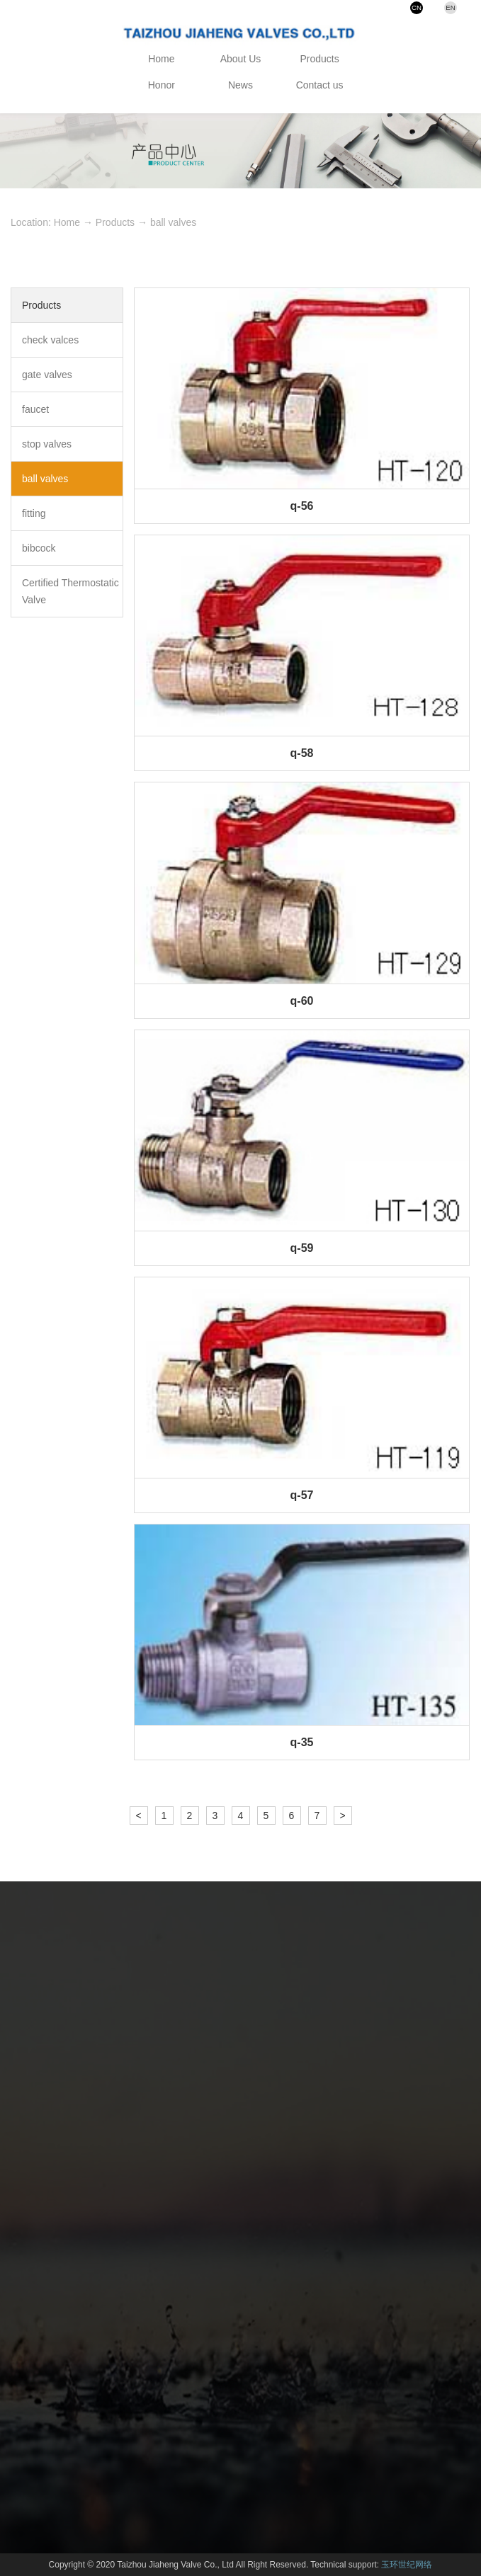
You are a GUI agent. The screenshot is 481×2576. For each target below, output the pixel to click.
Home (161, 58)
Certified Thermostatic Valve (70, 591)
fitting (33, 513)
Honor (161, 85)
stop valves (47, 444)
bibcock (38, 548)
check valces (50, 340)
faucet (35, 409)
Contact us (320, 85)
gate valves (47, 374)
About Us (240, 58)
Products (319, 58)
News (240, 85)
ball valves (173, 222)
